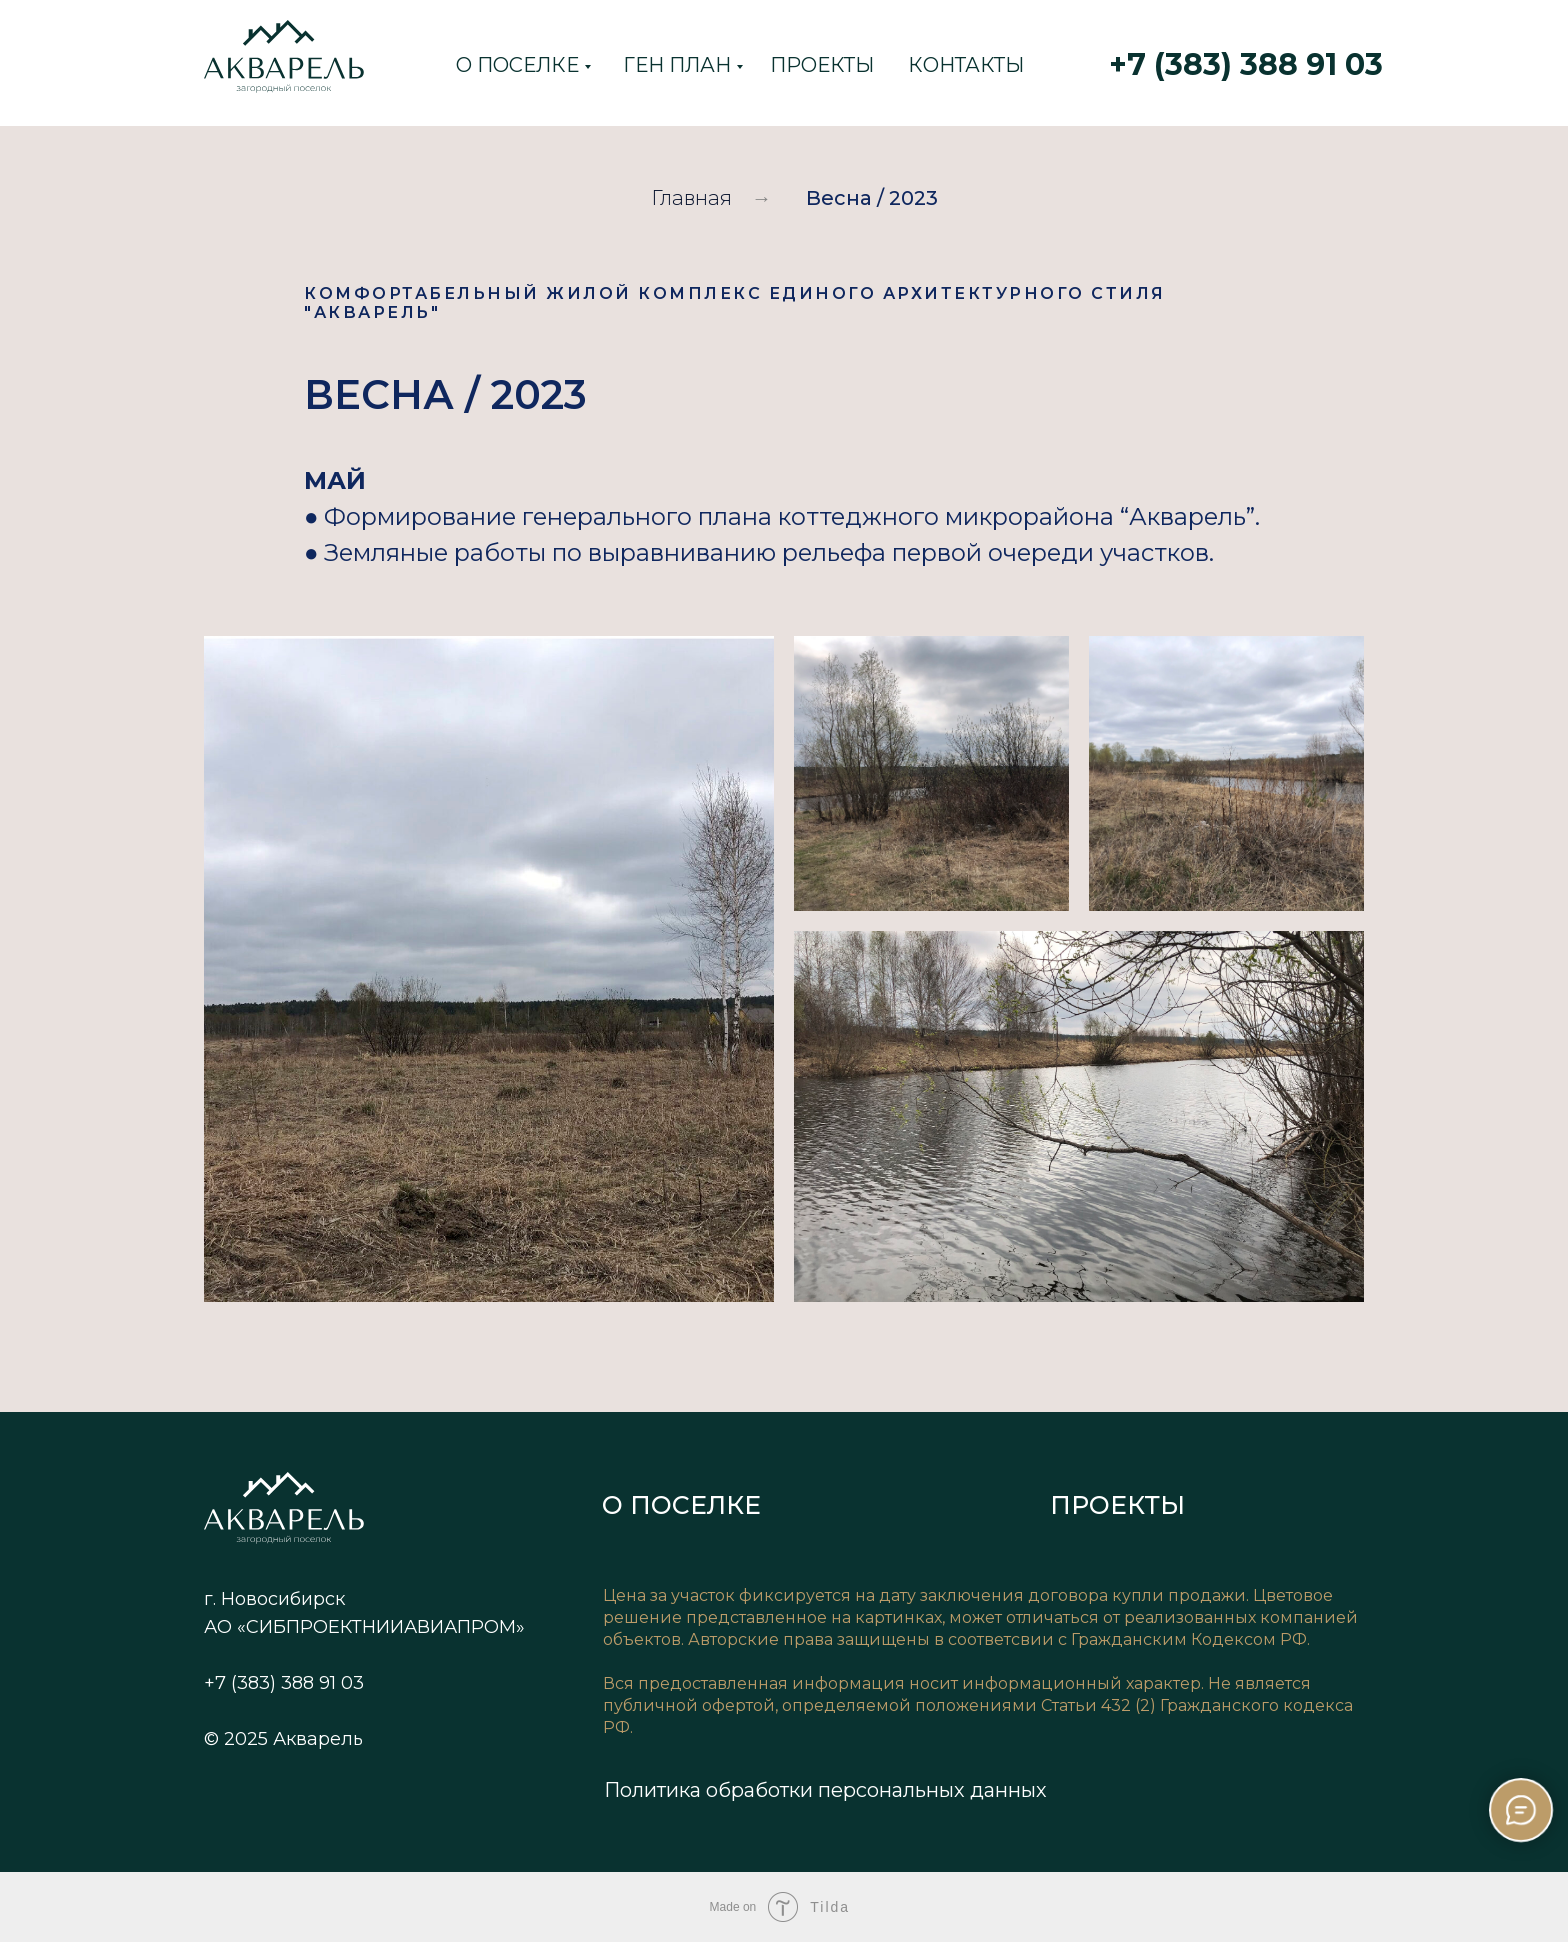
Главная (691, 198)
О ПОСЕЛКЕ (517, 65)
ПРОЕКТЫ (822, 65)
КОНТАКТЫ (966, 65)
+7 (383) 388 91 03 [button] (1246, 64)
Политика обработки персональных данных (825, 1790)
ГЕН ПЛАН (677, 65)
